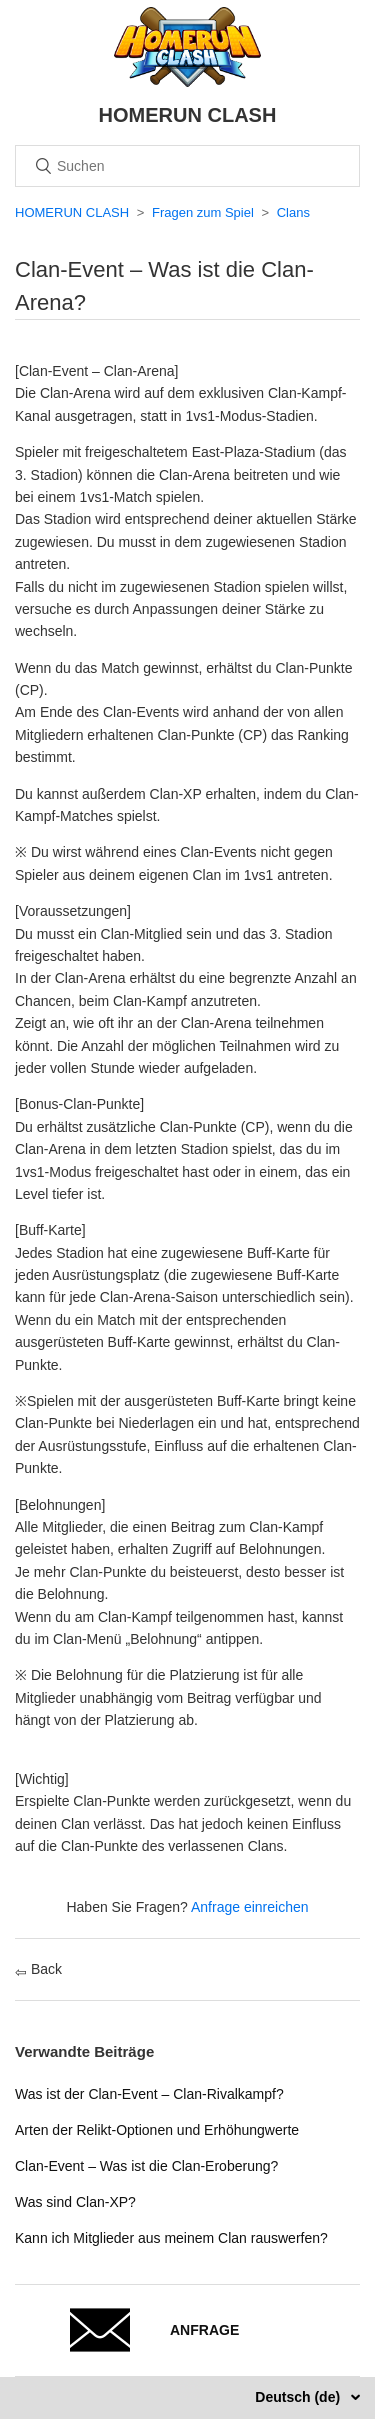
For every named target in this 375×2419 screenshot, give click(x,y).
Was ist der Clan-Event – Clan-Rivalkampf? (149, 2094)
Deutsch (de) (299, 2397)
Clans (293, 212)
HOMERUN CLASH (72, 212)
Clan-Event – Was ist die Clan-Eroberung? (146, 2166)
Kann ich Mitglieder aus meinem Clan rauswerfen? (171, 2238)
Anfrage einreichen (250, 1907)
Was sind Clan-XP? (75, 2202)
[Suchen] (187, 166)
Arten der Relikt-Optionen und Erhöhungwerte (157, 2130)
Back (38, 1969)
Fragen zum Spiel (203, 212)
